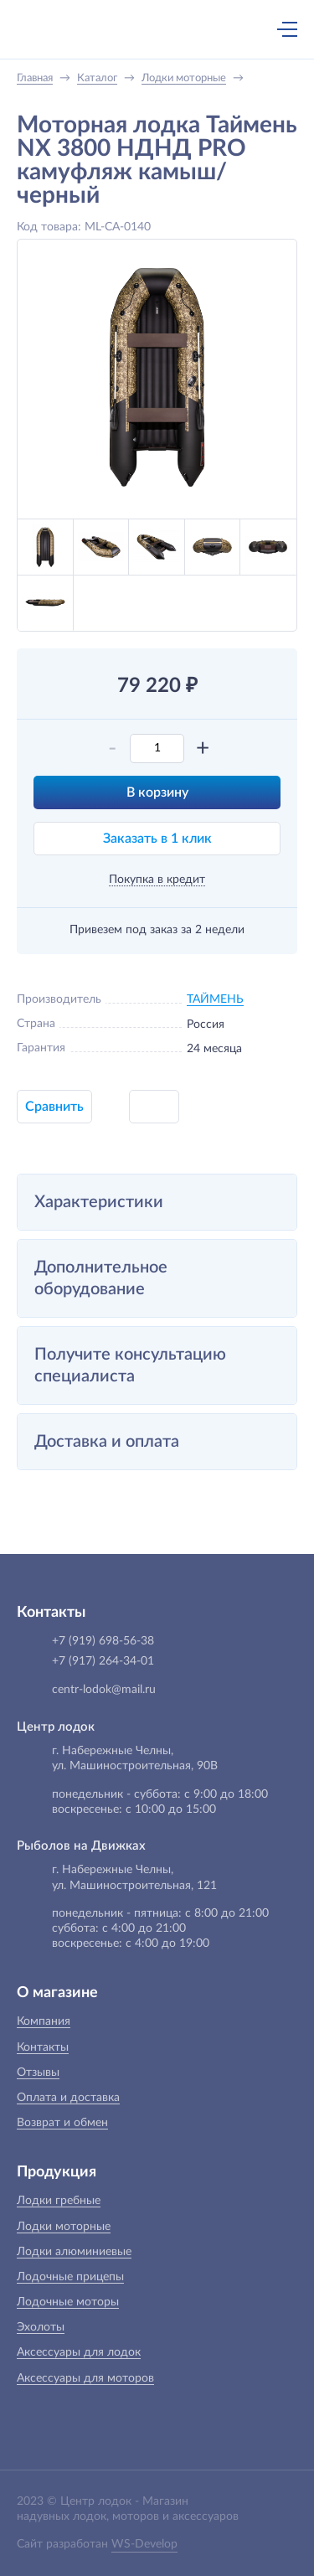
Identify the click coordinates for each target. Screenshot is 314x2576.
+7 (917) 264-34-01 (103, 1661)
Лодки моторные (64, 2227)
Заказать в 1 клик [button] (157, 838)
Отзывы (38, 2072)
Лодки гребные (58, 2201)
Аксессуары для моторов (85, 2378)
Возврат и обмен (62, 2123)
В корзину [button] (157, 792)
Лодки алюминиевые (74, 2252)
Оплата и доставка (68, 2098)
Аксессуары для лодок (79, 2352)
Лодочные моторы (68, 2302)
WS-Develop (144, 2544)
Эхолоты (40, 2327)
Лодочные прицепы (70, 2277)
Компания (43, 2021)
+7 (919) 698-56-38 (124, 31)
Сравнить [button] (54, 1106)
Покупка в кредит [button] (157, 879)
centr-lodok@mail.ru (104, 1690)
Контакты (43, 2047)
